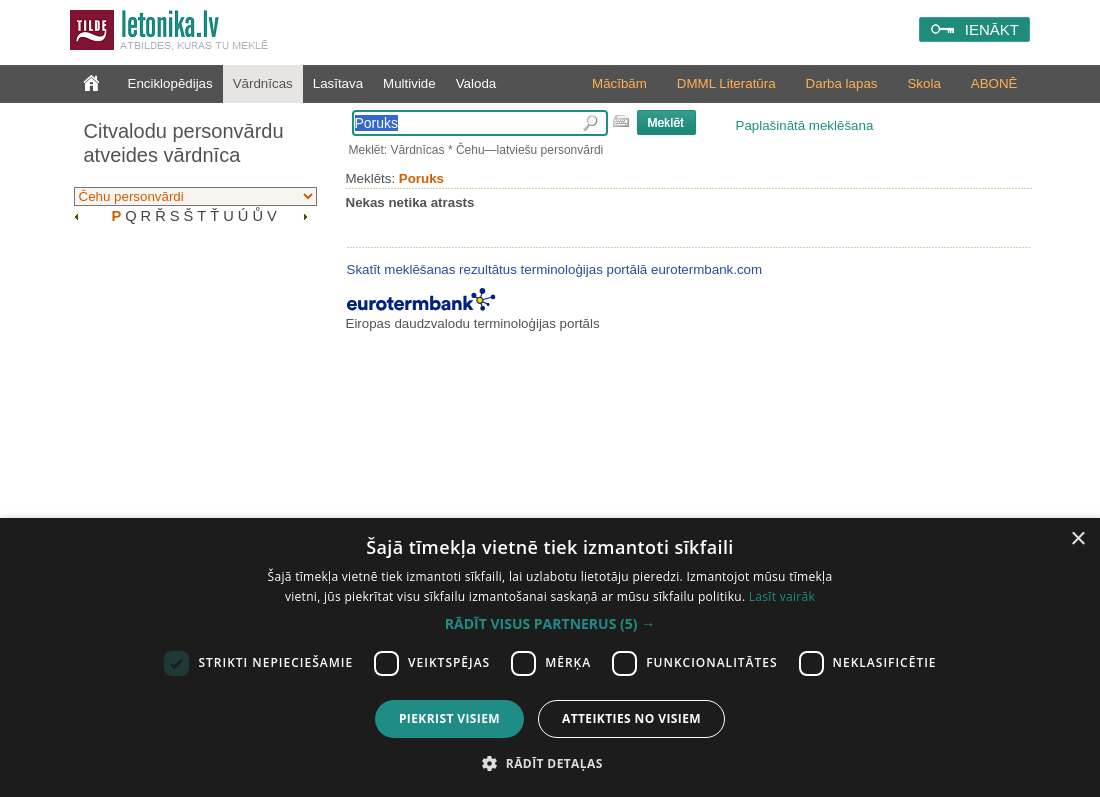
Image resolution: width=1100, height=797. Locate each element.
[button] (550, 624)
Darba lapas (842, 83)
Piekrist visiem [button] (449, 718)
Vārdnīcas (263, 83)
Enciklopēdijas (170, 83)
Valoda (476, 83)
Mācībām (619, 83)
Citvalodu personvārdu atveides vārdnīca (184, 143)
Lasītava (338, 83)
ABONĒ (994, 83)
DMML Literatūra (726, 83)
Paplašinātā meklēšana (805, 125)
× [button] (1077, 539)
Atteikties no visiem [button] (631, 718)
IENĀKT (992, 29)
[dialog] (550, 657)
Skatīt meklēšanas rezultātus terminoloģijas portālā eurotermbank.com (555, 269)
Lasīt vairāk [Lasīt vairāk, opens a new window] (782, 596)
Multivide (409, 83)
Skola (923, 83)
